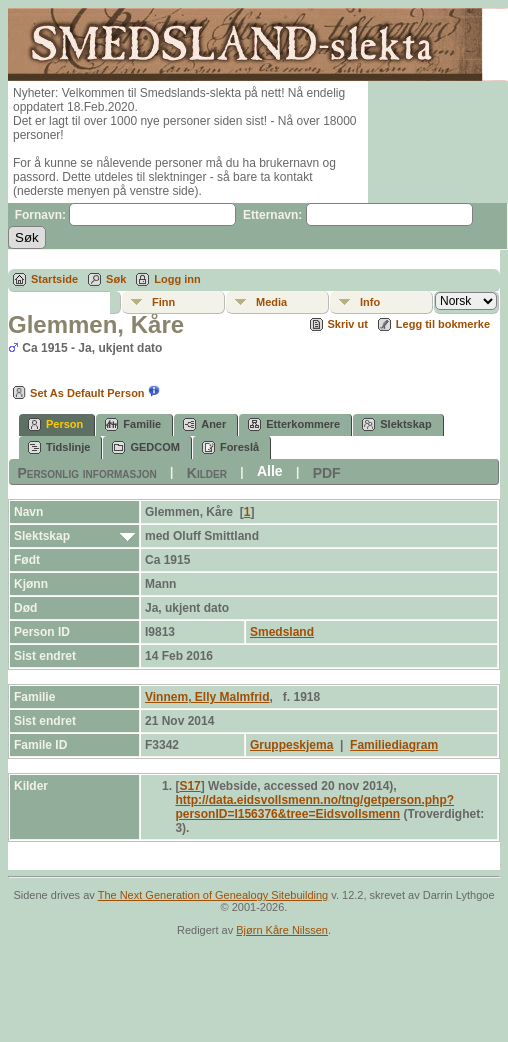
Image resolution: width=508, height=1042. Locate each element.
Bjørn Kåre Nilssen (282, 930)
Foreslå (230, 447)
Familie (133, 424)
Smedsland (282, 632)
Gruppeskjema (291, 745)
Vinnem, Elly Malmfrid (207, 697)
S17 (189, 786)
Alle (270, 471)
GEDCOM (146, 447)
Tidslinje (59, 447)
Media (271, 302)
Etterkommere (294, 424)
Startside (54, 279)
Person (55, 424)
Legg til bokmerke (443, 324)
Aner (204, 424)
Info (370, 302)
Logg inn (177, 279)
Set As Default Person (76, 393)
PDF (327, 472)
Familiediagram (394, 745)
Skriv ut (348, 324)
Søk (116, 279)
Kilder (207, 472)
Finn (163, 302)
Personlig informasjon (86, 472)
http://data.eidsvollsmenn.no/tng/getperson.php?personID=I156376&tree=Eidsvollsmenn (314, 807)
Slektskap (396, 424)
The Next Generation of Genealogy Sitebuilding (213, 895)
